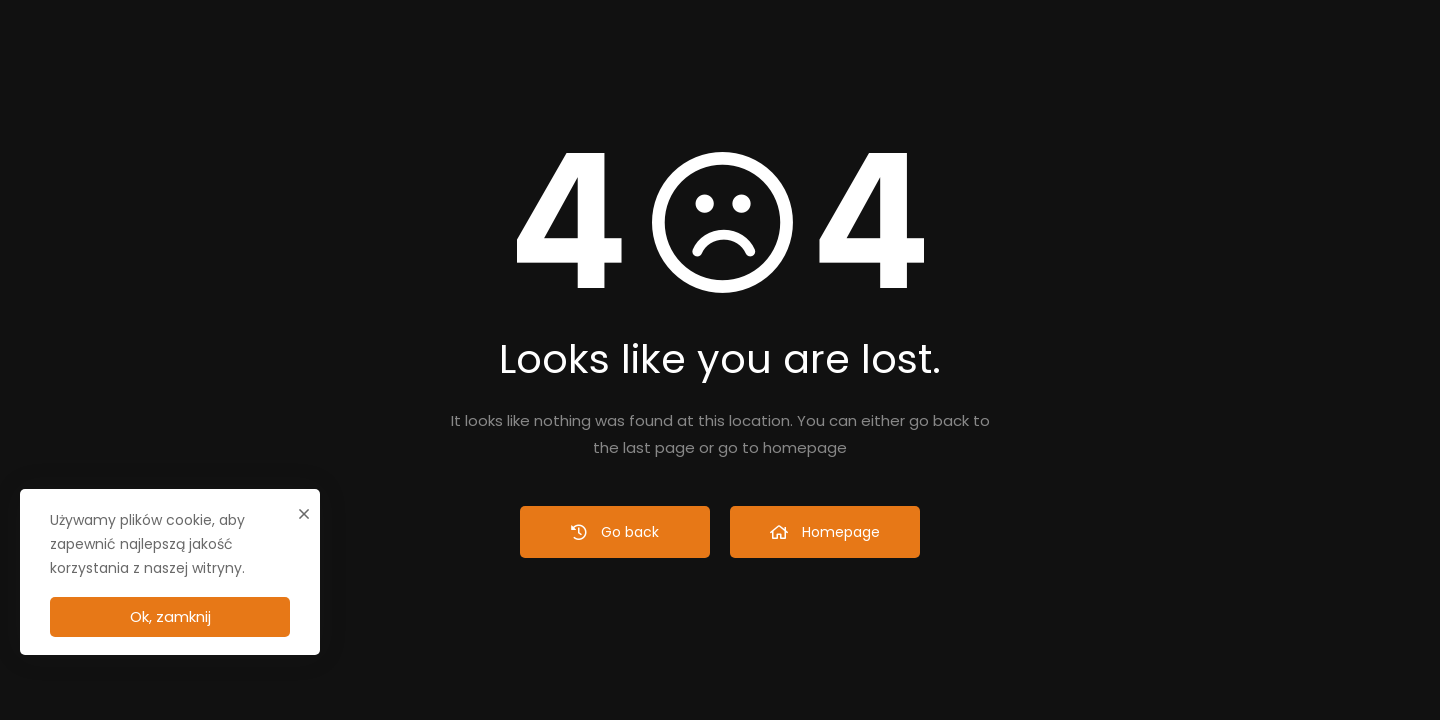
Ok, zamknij (170, 616)
